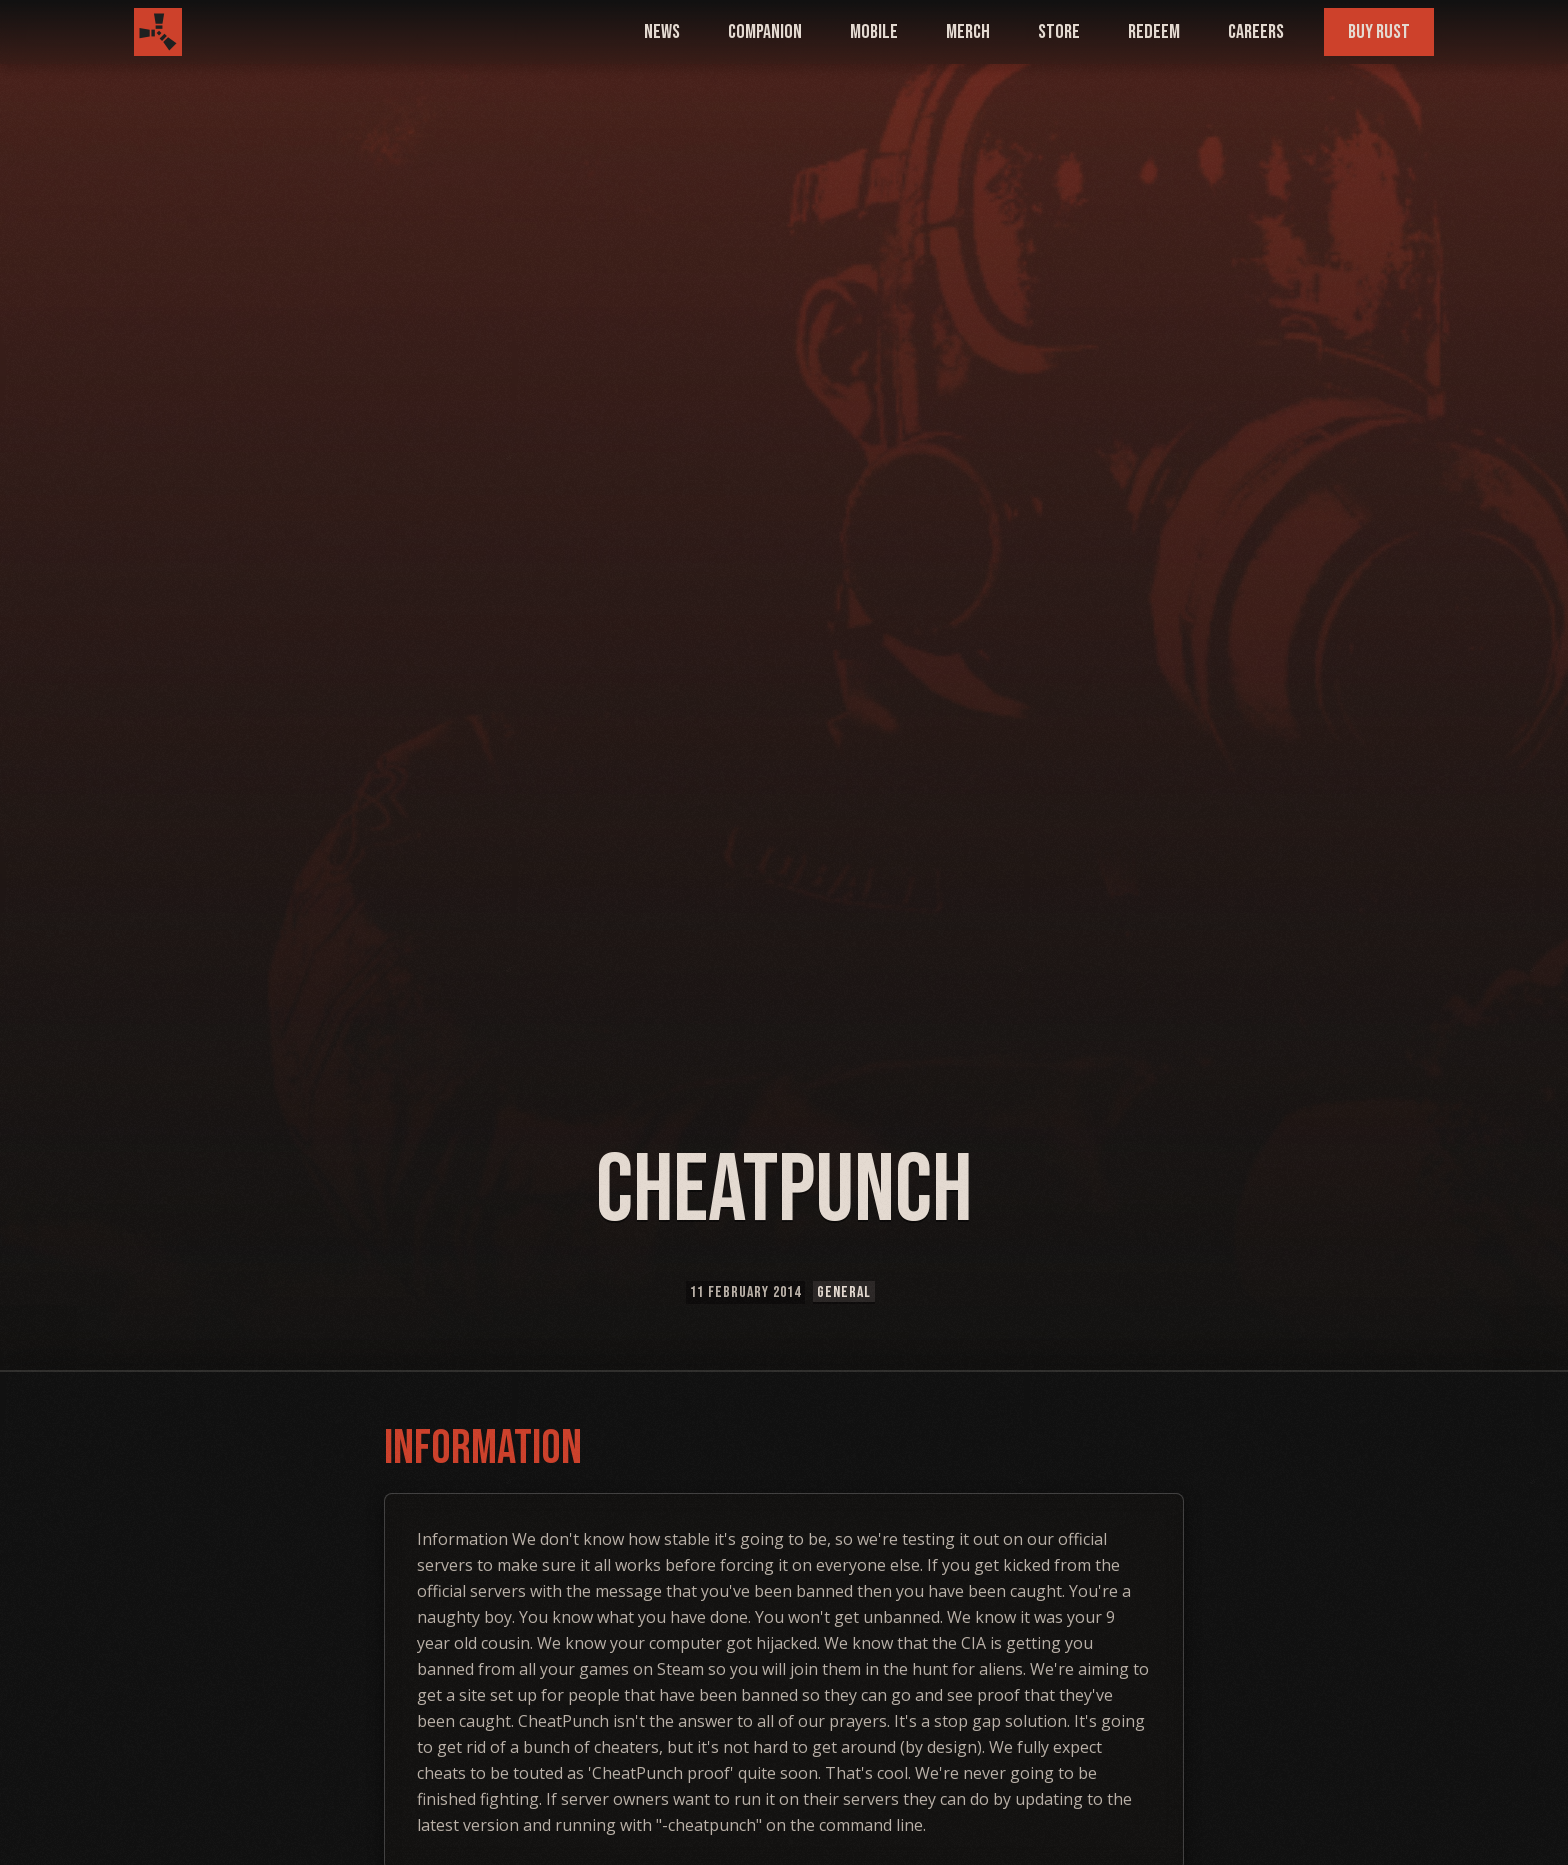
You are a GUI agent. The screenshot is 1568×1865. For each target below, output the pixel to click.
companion (765, 32)
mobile (874, 32)
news (662, 32)
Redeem (1154, 32)
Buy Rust (1379, 32)
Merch (968, 32)
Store (1059, 32)
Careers (1256, 32)
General (844, 1292)
